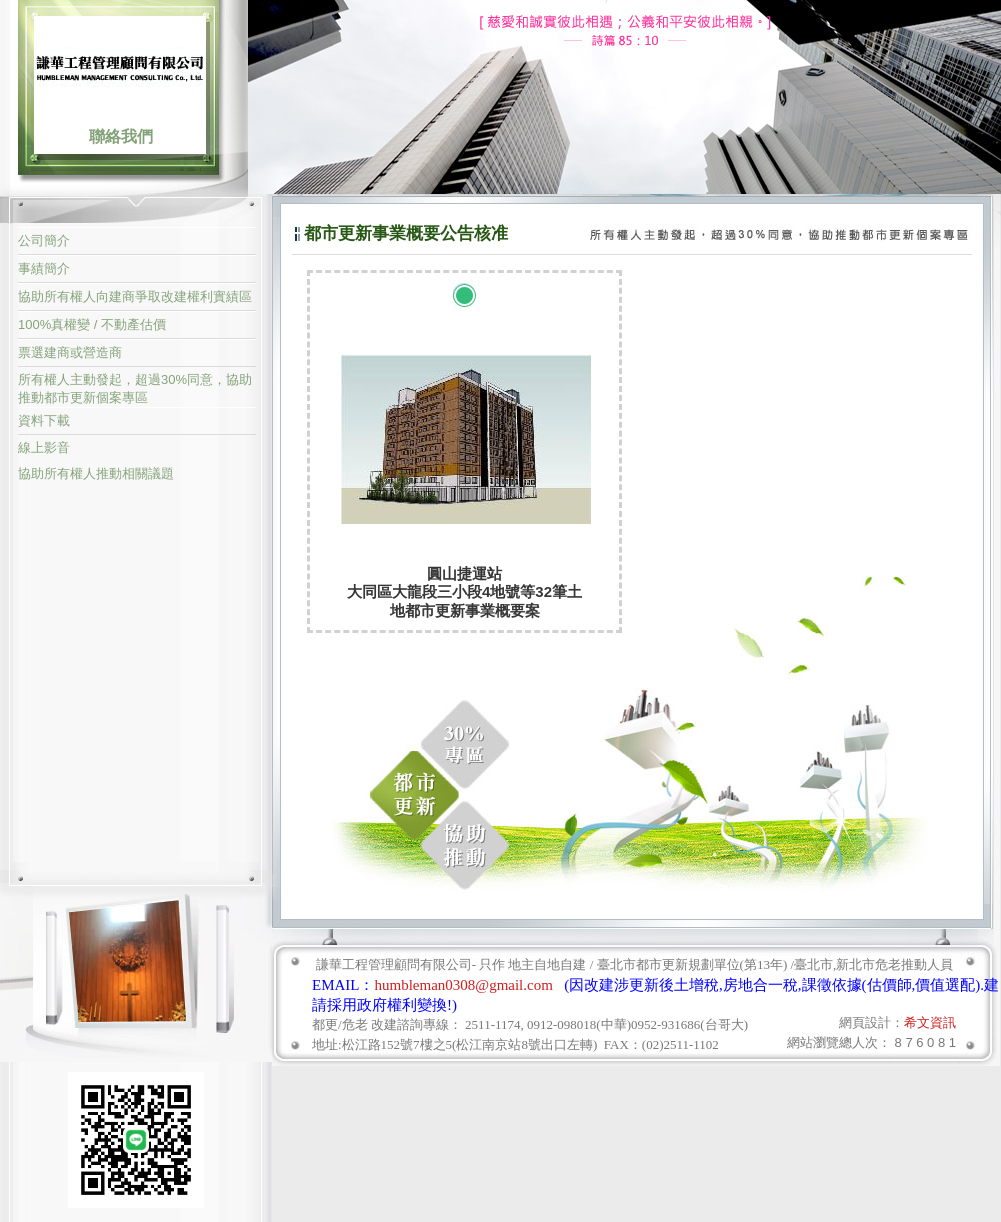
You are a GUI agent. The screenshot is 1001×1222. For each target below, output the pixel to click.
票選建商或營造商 (70, 352)
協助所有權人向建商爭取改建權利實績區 (135, 296)
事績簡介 (44, 268)
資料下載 (44, 420)
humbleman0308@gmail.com (464, 985)
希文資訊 (930, 1022)
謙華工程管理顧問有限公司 (120, 67)
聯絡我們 (121, 136)
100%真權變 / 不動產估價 (92, 324)
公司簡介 (44, 240)
